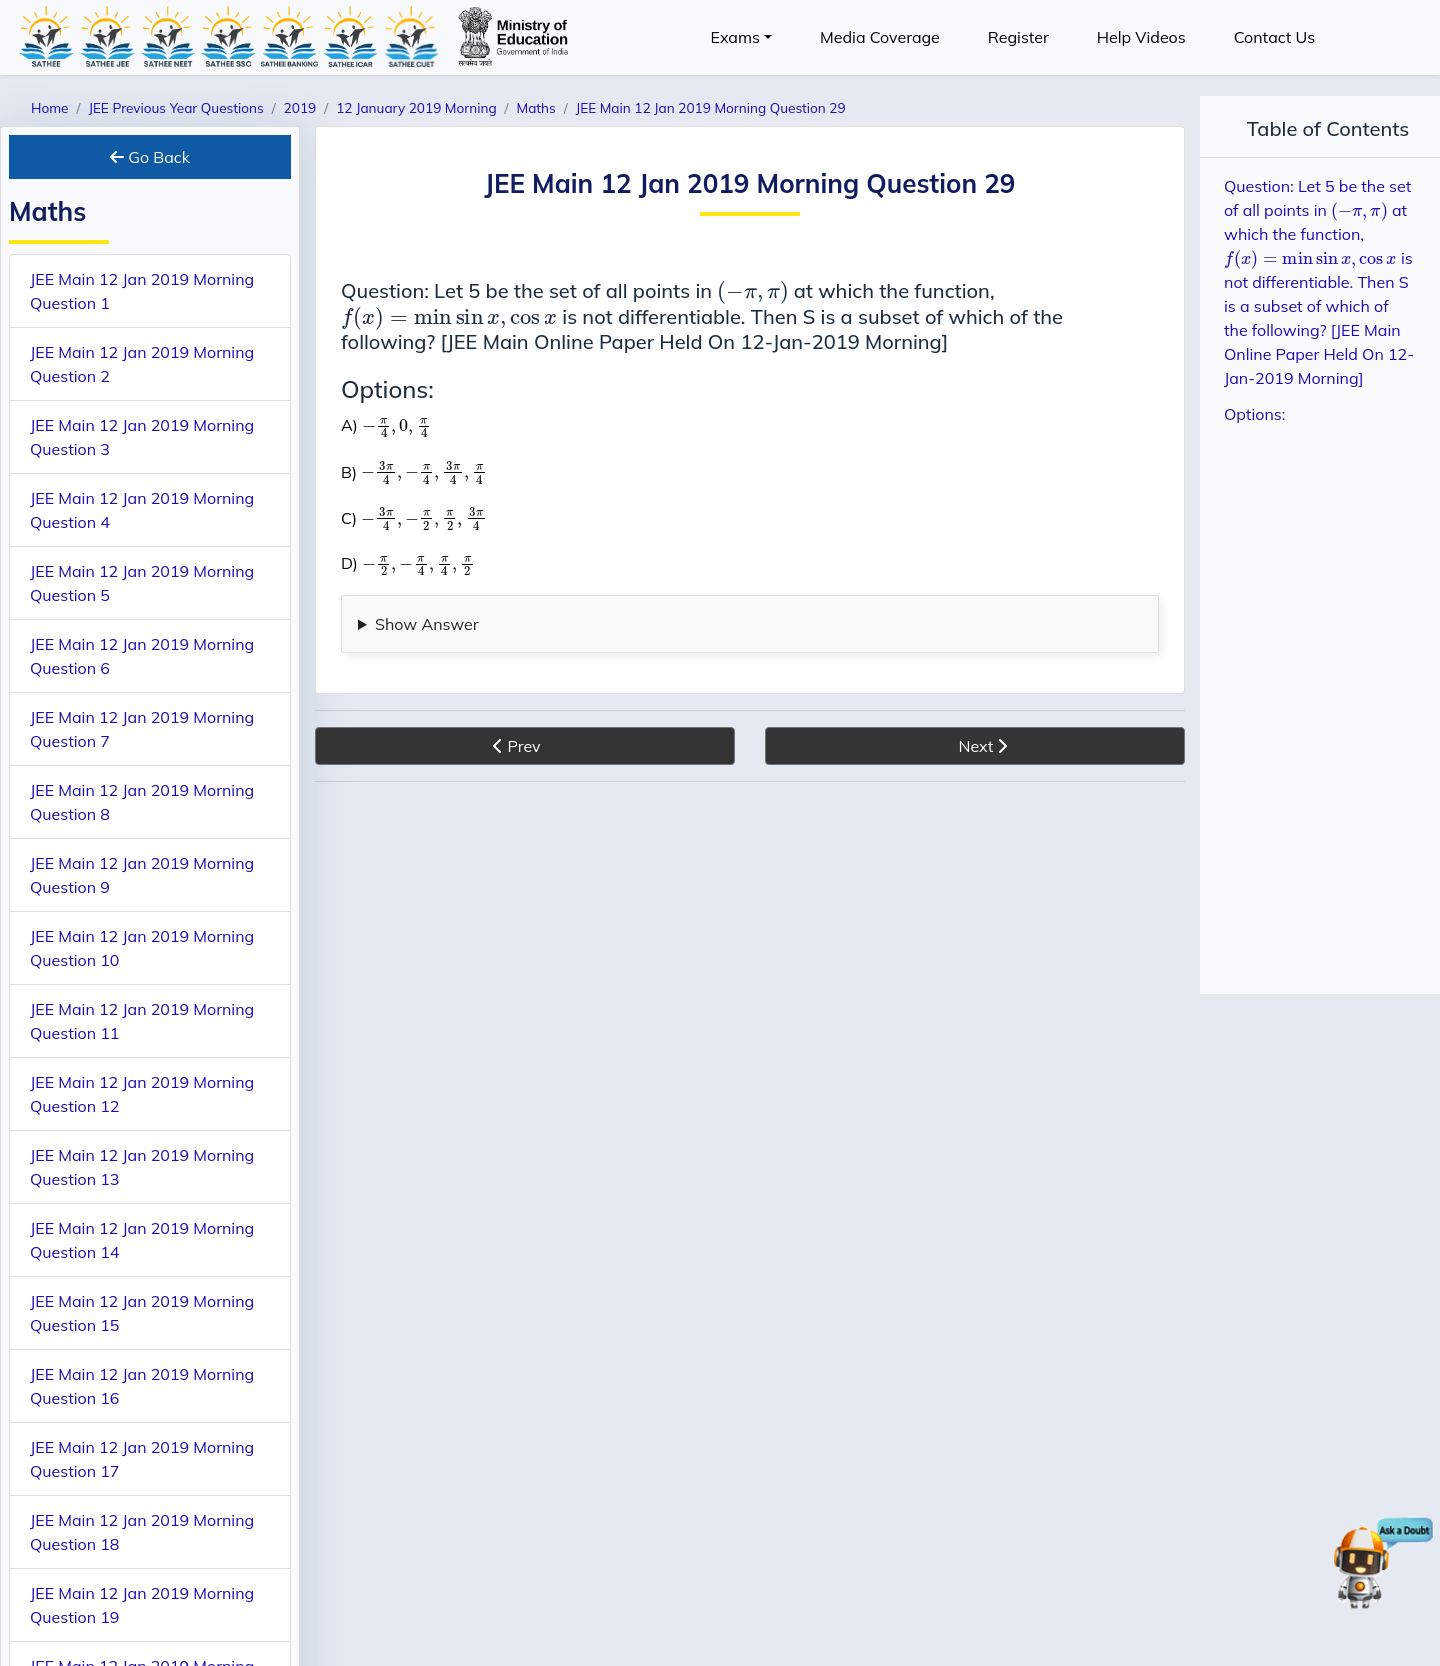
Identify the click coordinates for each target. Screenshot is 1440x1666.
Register (1018, 37)
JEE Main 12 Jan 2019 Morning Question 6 (142, 656)
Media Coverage (880, 37)
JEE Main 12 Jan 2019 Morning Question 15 (142, 1313)
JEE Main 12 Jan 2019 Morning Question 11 (142, 1021)
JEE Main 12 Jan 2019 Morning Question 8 (142, 802)
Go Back (150, 157)
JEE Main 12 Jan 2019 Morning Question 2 (142, 364)
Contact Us (1274, 37)
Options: (1254, 414)
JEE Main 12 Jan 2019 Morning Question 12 (142, 1094)
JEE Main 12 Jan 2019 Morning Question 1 (142, 291)
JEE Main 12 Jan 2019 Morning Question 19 (142, 1605)
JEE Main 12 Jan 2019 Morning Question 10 (142, 948)
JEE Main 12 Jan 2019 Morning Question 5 (142, 583)
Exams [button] (735, 37)
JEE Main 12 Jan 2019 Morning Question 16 (142, 1386)
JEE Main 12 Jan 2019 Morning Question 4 (142, 510)
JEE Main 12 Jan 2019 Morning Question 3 (142, 437)
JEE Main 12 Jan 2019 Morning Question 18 (142, 1532)
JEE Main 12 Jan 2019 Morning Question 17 (142, 1459)
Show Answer (427, 624)
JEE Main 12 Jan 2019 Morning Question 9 (142, 875)
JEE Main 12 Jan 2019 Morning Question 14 (142, 1240)
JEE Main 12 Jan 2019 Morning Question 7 (142, 729)
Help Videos (1141, 37)
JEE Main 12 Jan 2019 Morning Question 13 (142, 1167)
